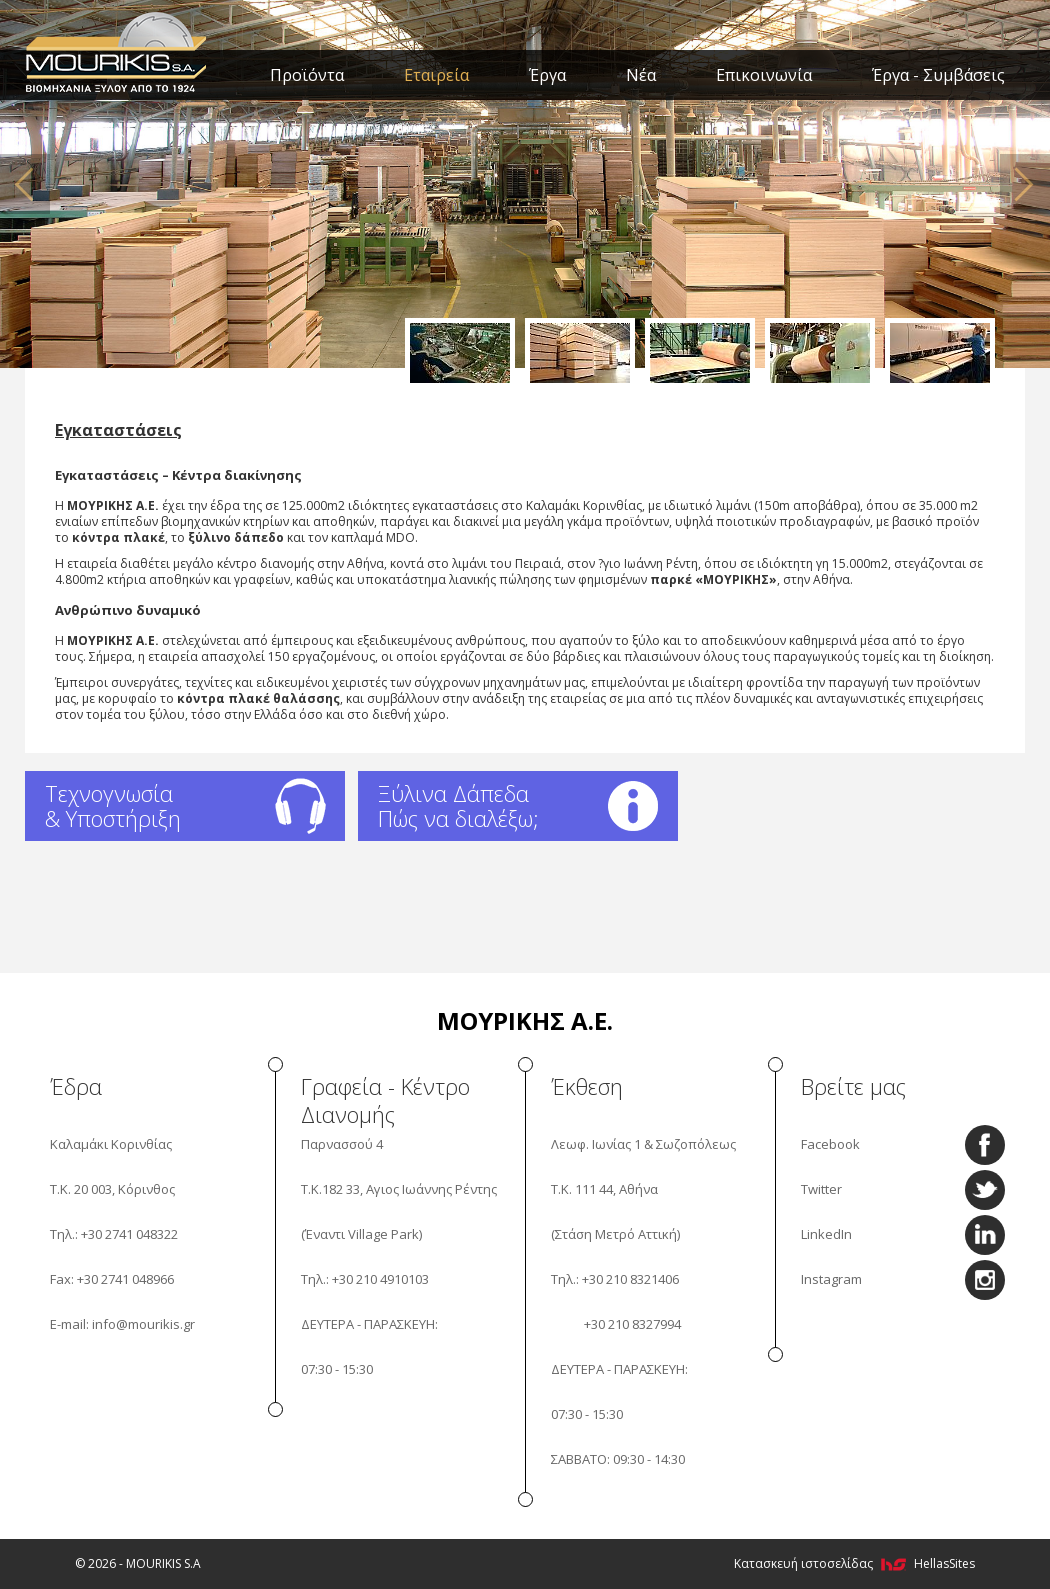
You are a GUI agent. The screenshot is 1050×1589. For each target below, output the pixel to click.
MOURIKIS (117, 50)
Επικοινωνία (764, 75)
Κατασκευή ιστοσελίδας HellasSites (854, 1563)
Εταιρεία (436, 75)
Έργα (547, 75)
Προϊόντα (307, 75)
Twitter (821, 1189)
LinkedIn (826, 1234)
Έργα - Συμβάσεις (938, 75)
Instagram (831, 1279)
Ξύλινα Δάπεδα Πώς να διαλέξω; (458, 805)
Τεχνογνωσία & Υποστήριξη (113, 805)
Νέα (641, 75)
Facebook (830, 1144)
